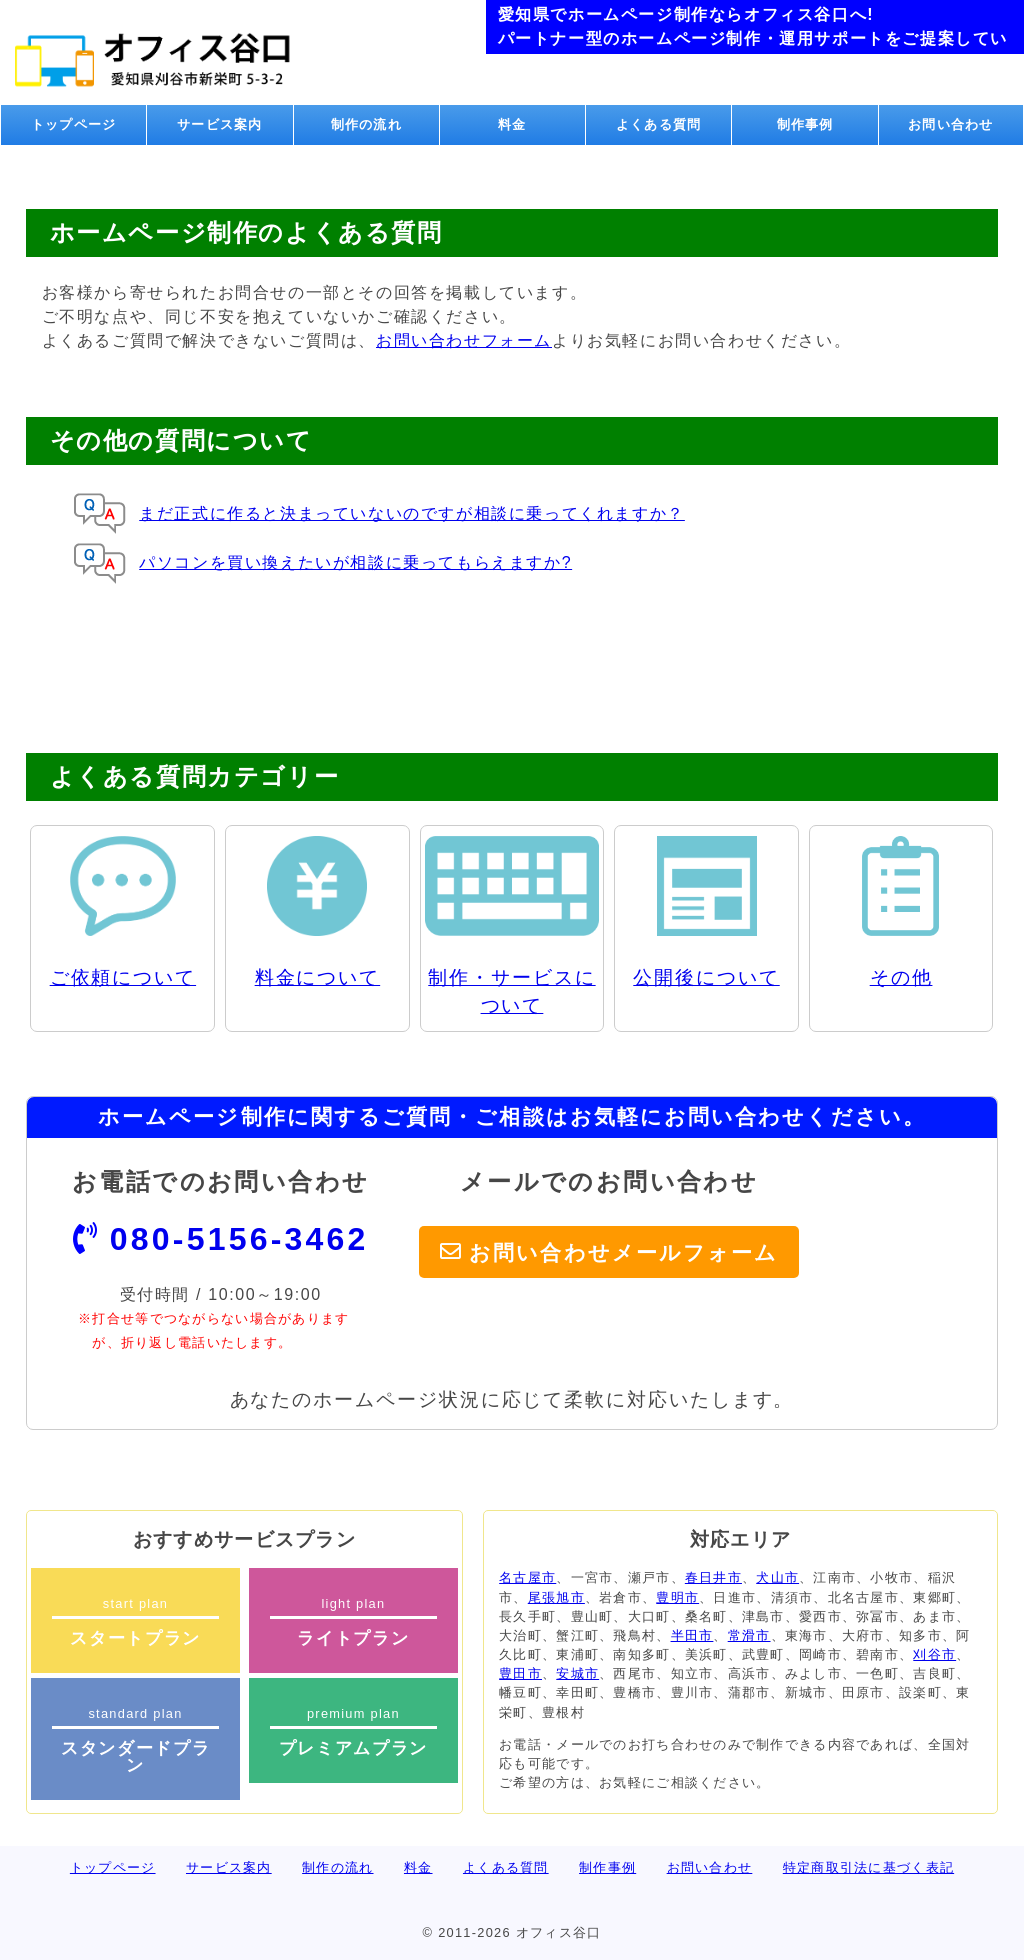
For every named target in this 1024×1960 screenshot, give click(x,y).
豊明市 (677, 1597)
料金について (318, 977)
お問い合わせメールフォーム (623, 1251)
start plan (135, 1622)
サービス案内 (220, 124)
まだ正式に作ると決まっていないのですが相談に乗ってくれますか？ (412, 513)
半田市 (692, 1635)
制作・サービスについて (511, 992)
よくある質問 (659, 124)
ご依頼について (123, 977)
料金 (512, 124)
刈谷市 (934, 1654)
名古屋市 (527, 1577)
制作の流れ (366, 124)
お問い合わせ (951, 124)
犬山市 (777, 1577)
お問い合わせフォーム (464, 340)
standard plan (135, 1740)
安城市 (577, 1673)
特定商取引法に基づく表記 (868, 1867)
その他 (901, 977)
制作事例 (805, 124)
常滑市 (749, 1635)
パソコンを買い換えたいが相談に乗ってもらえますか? (355, 562)
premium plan (353, 1732)
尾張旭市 (556, 1597)
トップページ (74, 124)
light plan (353, 1622)
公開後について (706, 977)
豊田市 (520, 1673)
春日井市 (713, 1577)
